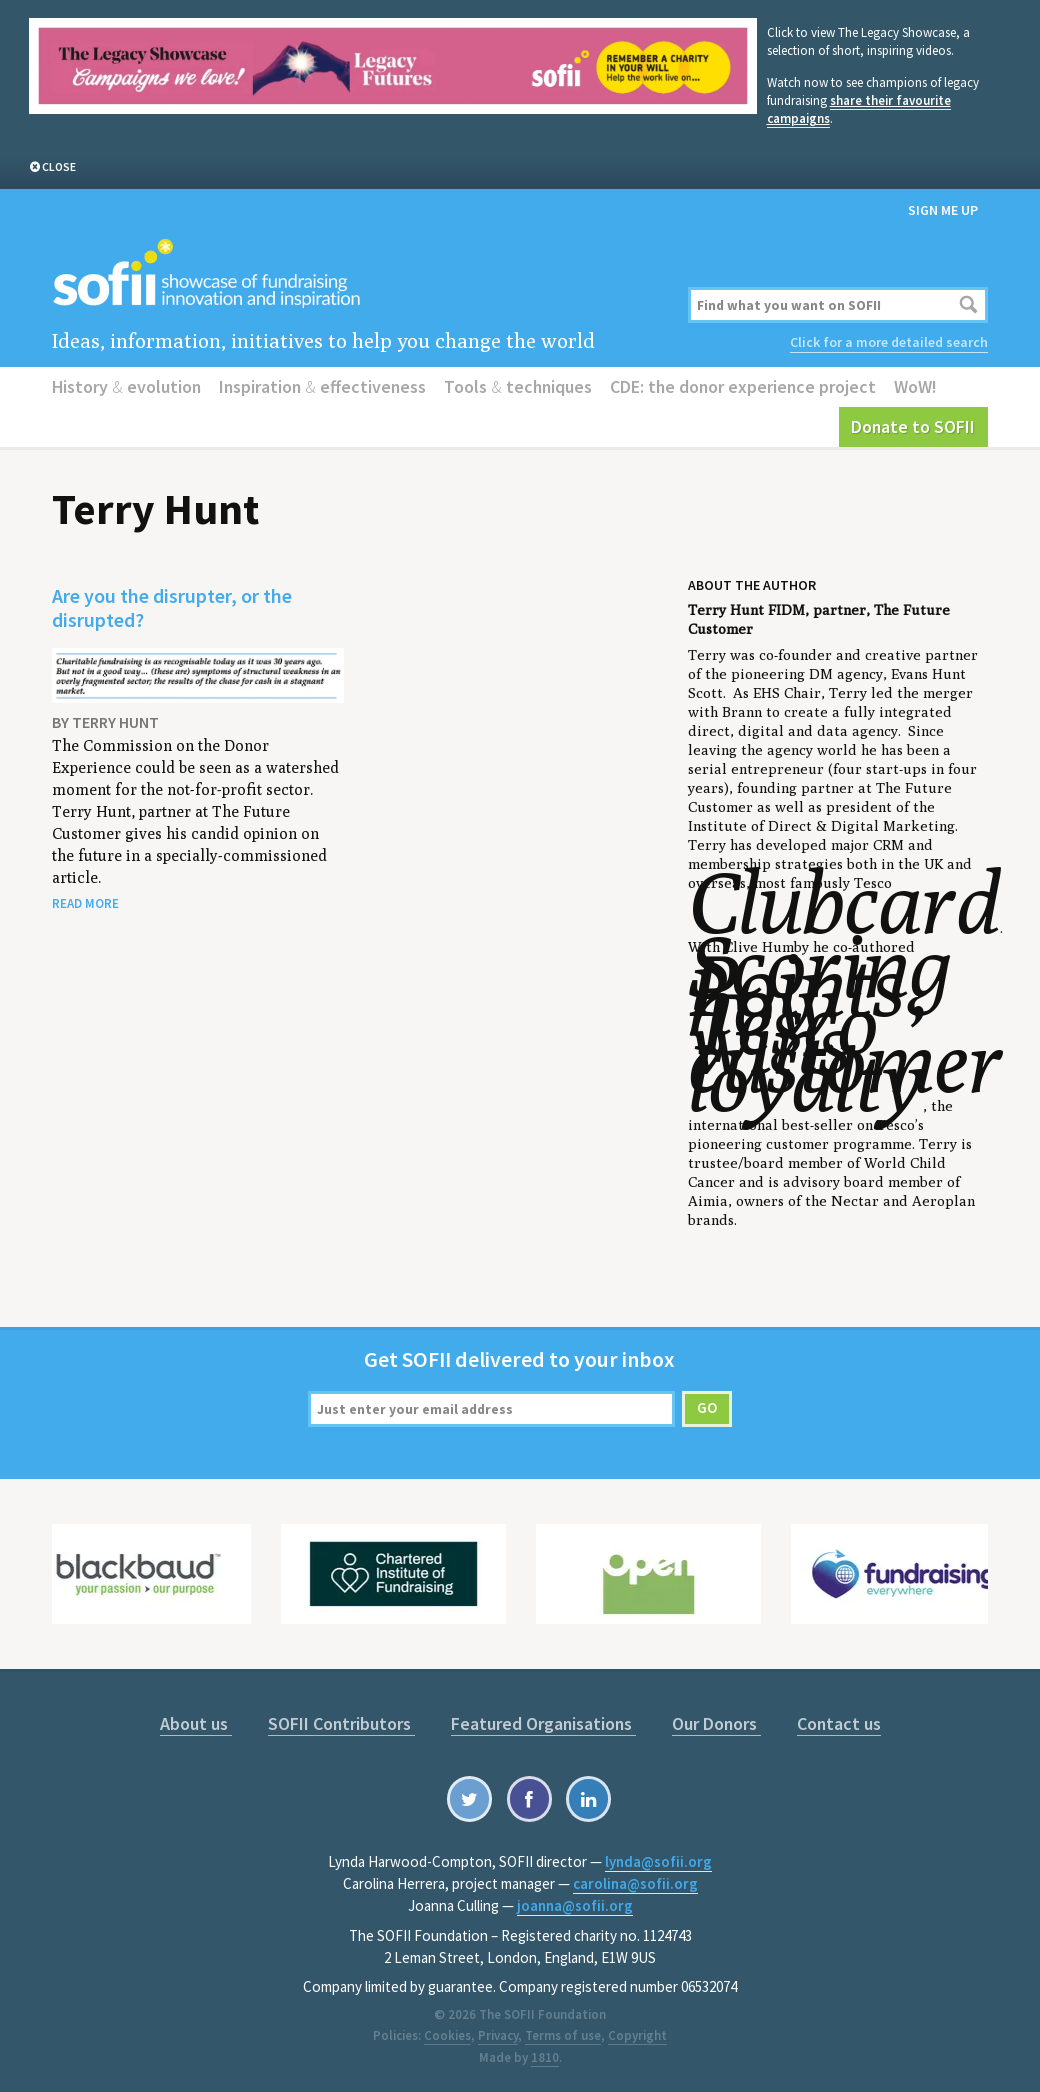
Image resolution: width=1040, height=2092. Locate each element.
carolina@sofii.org (635, 1883)
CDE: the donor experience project (743, 386)
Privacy (498, 2035)
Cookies (447, 2035)
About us (196, 1723)
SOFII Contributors (341, 1723)
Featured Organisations (543, 1723)
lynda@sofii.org (658, 1861)
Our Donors (716, 1723)
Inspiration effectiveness (322, 386)
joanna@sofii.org (575, 1905)
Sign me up (943, 210)
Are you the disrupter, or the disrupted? (172, 607)
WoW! (915, 386)
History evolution (126, 386)
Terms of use (563, 2035)
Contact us (839, 1723)
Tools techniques (518, 386)
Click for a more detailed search (889, 342)
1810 (545, 2057)
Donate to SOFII (913, 426)
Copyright (637, 2035)
